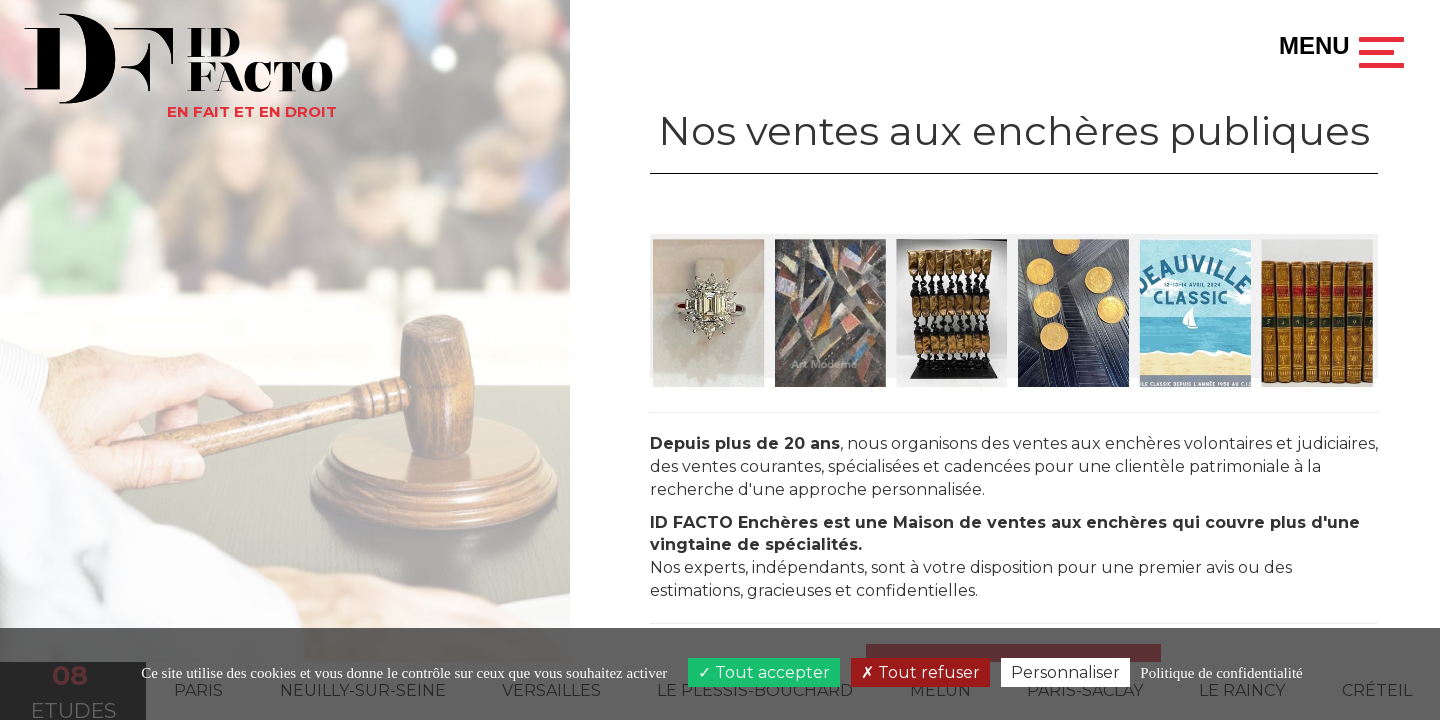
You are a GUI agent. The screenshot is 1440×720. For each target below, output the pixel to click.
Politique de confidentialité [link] (1221, 673)
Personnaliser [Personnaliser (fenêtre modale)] (1065, 672)
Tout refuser (920, 672)
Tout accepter (764, 672)
